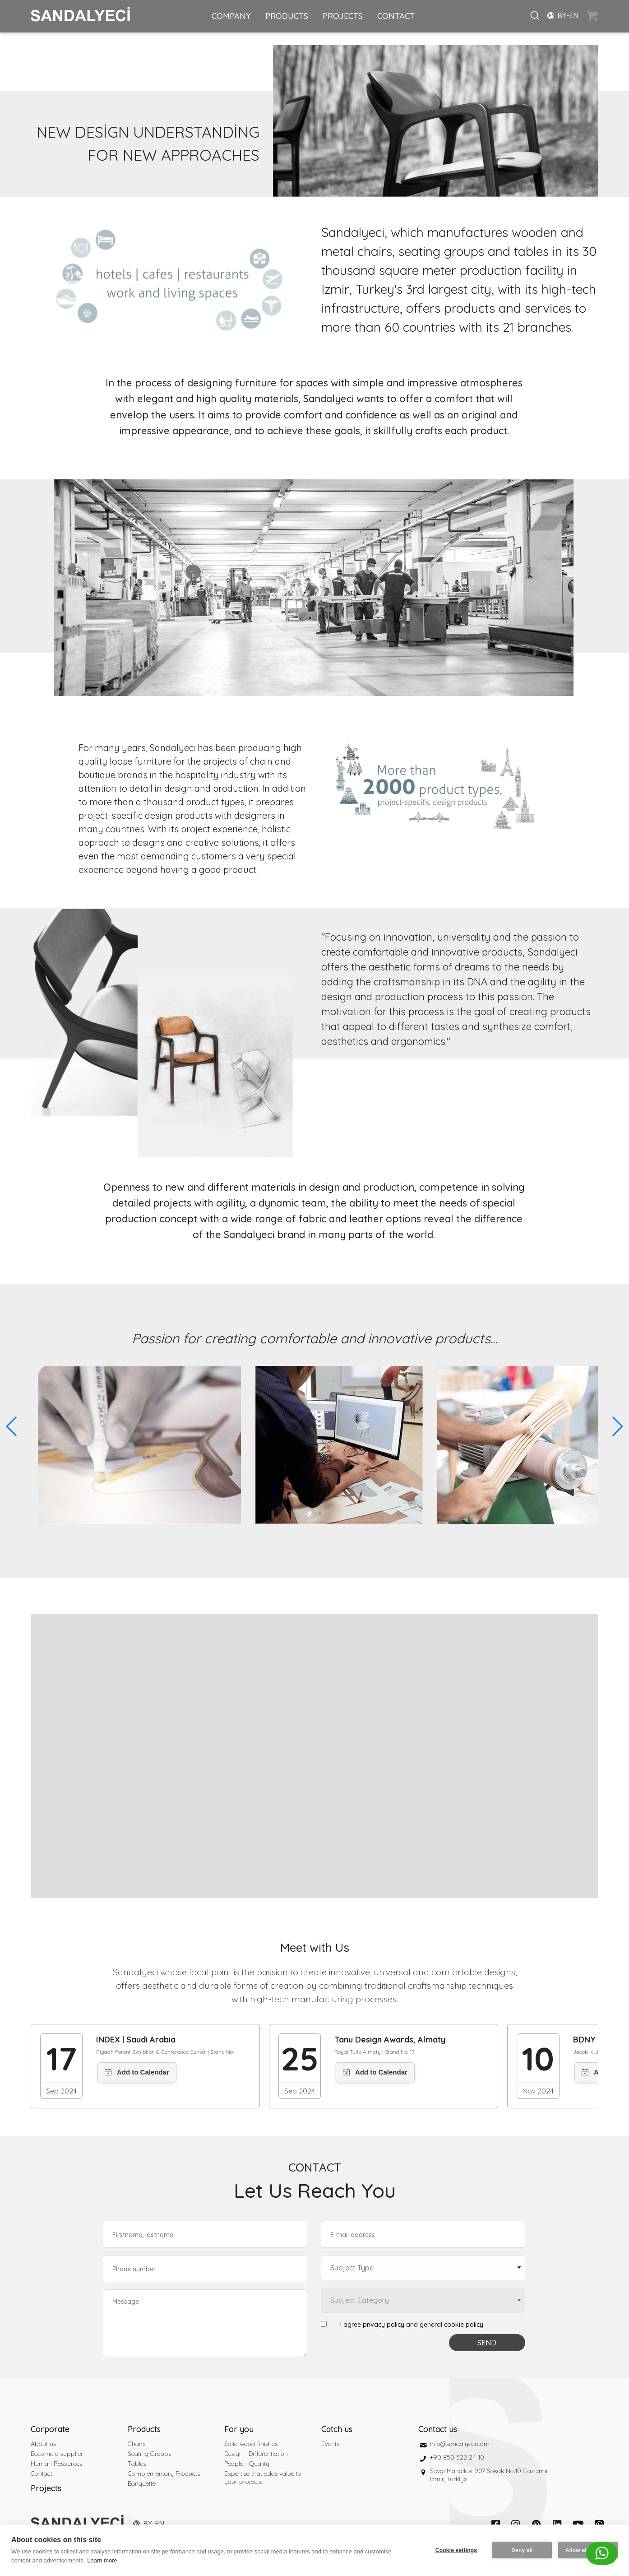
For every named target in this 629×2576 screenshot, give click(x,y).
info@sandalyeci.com (460, 2444)
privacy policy (383, 2325)
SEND (486, 2342)
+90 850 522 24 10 (457, 2457)
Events (330, 2444)
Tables (137, 2464)
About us (43, 2444)
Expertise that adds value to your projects (262, 2477)
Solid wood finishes (251, 2444)
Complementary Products (164, 2473)
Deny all (522, 2550)
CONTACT (396, 16)
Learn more (102, 2560)
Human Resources (56, 2464)
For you (239, 2429)
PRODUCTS (286, 16)
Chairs (136, 2444)
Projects (46, 2488)
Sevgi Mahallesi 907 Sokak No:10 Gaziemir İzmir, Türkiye (489, 2475)
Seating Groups (149, 2454)
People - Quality (246, 2464)
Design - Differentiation (256, 2454)
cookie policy (463, 2325)
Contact (41, 2473)
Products (144, 2429)
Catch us (336, 2429)
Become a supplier (57, 2454)
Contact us (437, 2429)
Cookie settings (456, 2550)
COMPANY (231, 16)
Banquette (142, 2483)
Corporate (50, 2429)
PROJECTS (343, 16)
